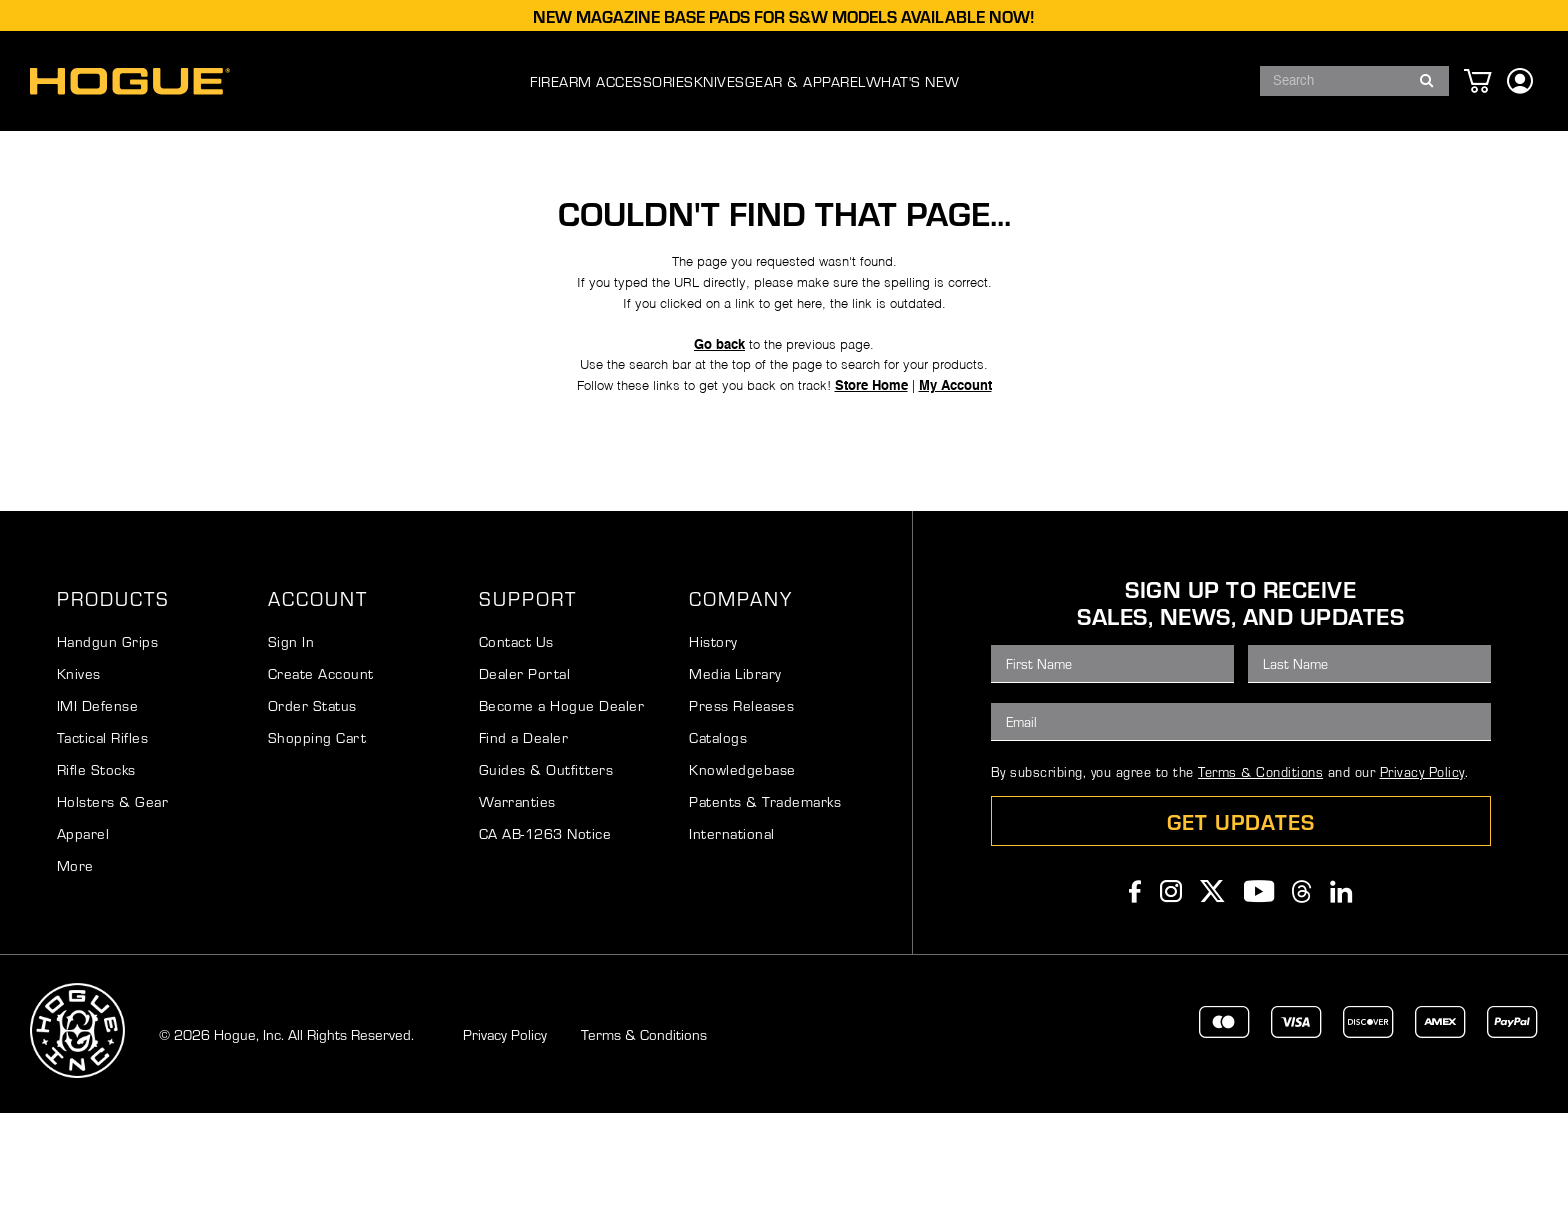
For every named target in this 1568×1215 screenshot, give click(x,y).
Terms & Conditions (1260, 873)
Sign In (291, 743)
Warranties (517, 903)
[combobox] (1354, 81)
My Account (974, 465)
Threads (1302, 993)
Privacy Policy (1422, 873)
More (75, 967)
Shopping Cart (317, 839)
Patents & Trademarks (765, 903)
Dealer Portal (525, 775)
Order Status (312, 807)
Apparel (83, 935)
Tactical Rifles (103, 839)
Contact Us (516, 743)
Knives (79, 775)
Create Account (321, 775)
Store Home (880, 465)
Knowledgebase (742, 871)
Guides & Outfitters (546, 871)
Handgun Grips (108, 743)
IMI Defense (98, 807)
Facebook (1135, 993)
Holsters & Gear (113, 903)
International (732, 935)
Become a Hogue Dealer (562, 807)
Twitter (1213, 993)
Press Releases (741, 807)
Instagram (1171, 993)
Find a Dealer (524, 839)
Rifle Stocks (96, 871)
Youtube (1259, 993)
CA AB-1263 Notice (545, 935)
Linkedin (1341, 993)
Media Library (735, 775)
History (713, 743)
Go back (713, 415)
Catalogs (718, 839)
